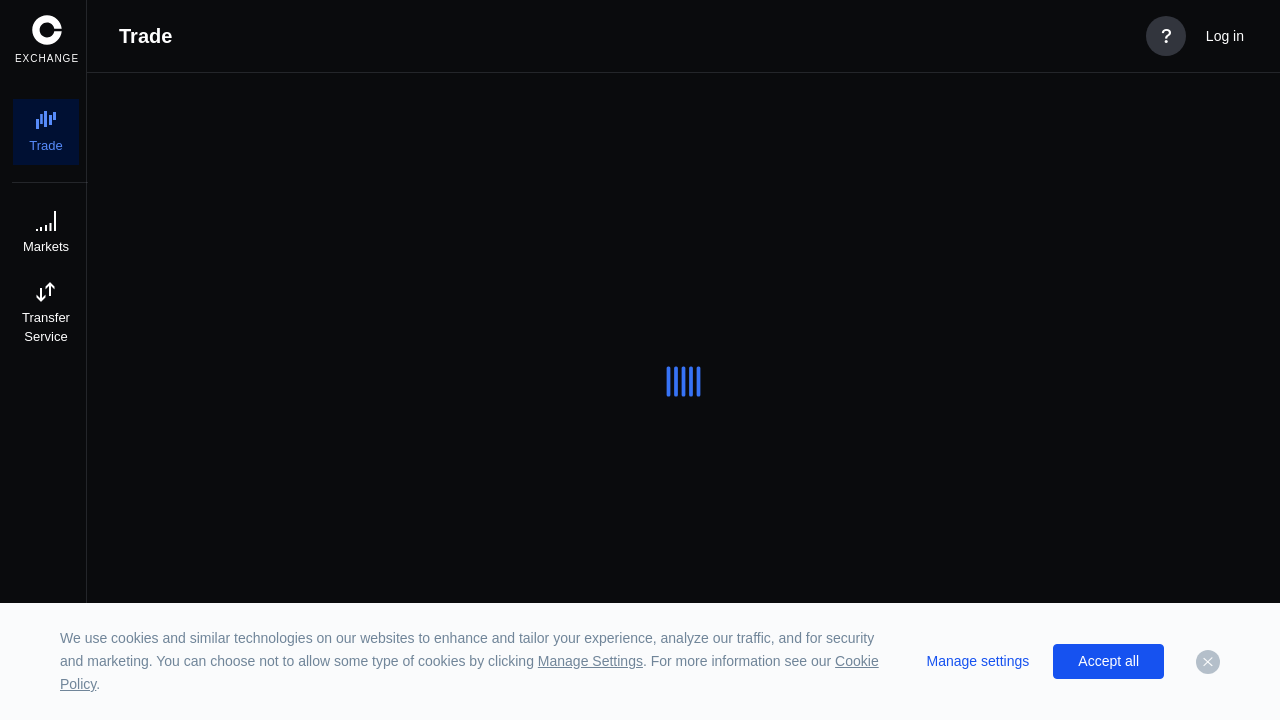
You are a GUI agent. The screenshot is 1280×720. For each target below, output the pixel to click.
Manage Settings (590, 661)
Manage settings (978, 661)
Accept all (1108, 661)
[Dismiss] (1208, 662)
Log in (1225, 36)
